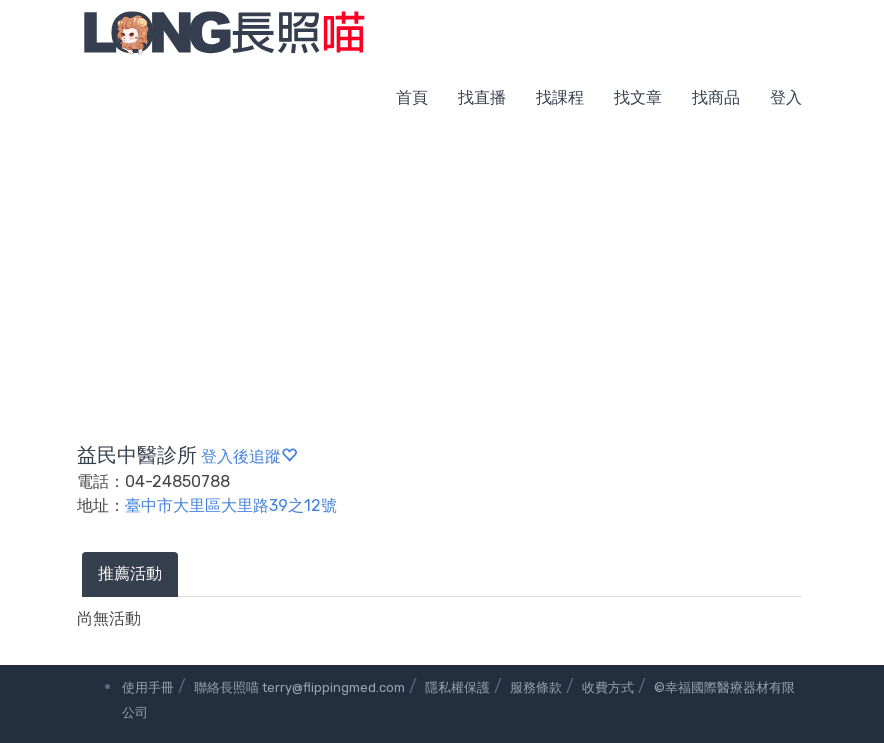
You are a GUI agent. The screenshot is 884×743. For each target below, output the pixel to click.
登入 (786, 97)
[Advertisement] (442, 280)
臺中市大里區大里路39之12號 (231, 505)
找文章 (638, 97)
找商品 (716, 97)
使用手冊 (148, 687)
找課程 (560, 97)
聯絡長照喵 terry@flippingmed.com (299, 687)
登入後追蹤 (249, 456)
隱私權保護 (457, 687)
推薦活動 (130, 573)
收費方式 (608, 687)
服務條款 (536, 687)
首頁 (412, 97)
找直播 (482, 97)
